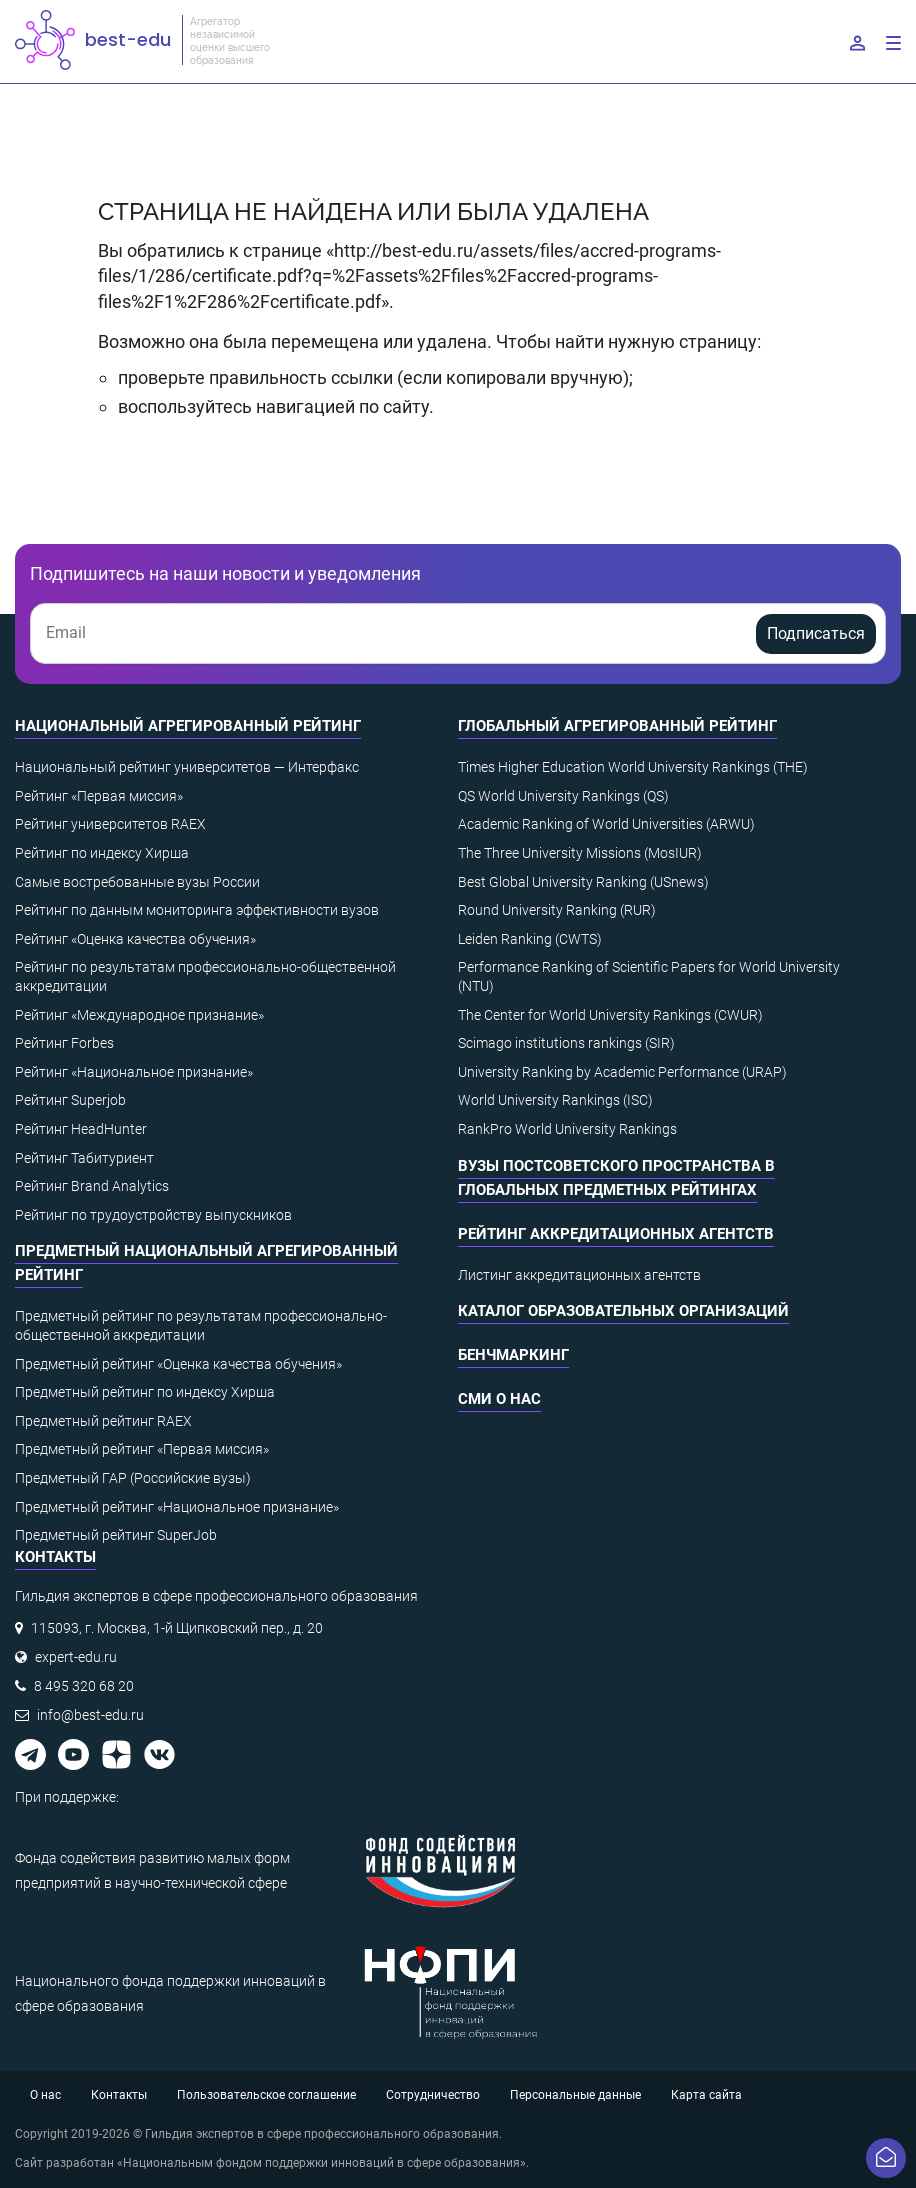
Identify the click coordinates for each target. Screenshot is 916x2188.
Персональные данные (575, 2095)
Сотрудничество (433, 2095)
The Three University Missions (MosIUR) (580, 853)
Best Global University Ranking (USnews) (583, 882)
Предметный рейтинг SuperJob (116, 1535)
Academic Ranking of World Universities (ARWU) (606, 824)
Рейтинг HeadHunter (81, 1129)
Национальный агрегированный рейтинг (188, 726)
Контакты (119, 2095)
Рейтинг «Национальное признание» (134, 1072)
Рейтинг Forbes (64, 1043)
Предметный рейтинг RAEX (103, 1421)
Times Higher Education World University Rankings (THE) (633, 767)
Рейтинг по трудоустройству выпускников (153, 1215)
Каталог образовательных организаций (623, 1311)
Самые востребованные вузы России (137, 882)
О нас (45, 2095)
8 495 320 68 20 (84, 1686)
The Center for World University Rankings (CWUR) (610, 1015)
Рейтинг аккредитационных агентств (616, 1234)
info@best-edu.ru (90, 1715)
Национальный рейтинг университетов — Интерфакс (187, 767)
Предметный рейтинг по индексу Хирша (145, 1392)
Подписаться (816, 633)
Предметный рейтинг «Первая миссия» (142, 1449)
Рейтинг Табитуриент (84, 1158)
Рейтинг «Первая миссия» (99, 796)
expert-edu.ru (76, 1657)
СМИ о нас (499, 1399)
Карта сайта (706, 2095)
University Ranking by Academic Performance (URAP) (622, 1072)
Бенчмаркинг (513, 1355)
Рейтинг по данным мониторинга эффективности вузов (197, 910)
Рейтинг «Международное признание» (139, 1015)
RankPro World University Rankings (567, 1129)
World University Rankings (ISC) (555, 1100)
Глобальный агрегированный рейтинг (617, 726)
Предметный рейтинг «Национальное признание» (177, 1507)
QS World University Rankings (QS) (563, 796)
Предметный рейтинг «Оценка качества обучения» (178, 1364)
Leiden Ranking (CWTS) (530, 939)
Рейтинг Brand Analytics (92, 1186)
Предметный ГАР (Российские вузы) (133, 1478)
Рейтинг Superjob (70, 1100)
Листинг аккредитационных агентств (579, 1275)
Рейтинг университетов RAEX (110, 824)
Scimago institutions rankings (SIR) (566, 1043)
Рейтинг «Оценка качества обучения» (135, 939)
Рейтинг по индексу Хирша (102, 853)
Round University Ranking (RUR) (557, 910)
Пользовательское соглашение (266, 2095)
